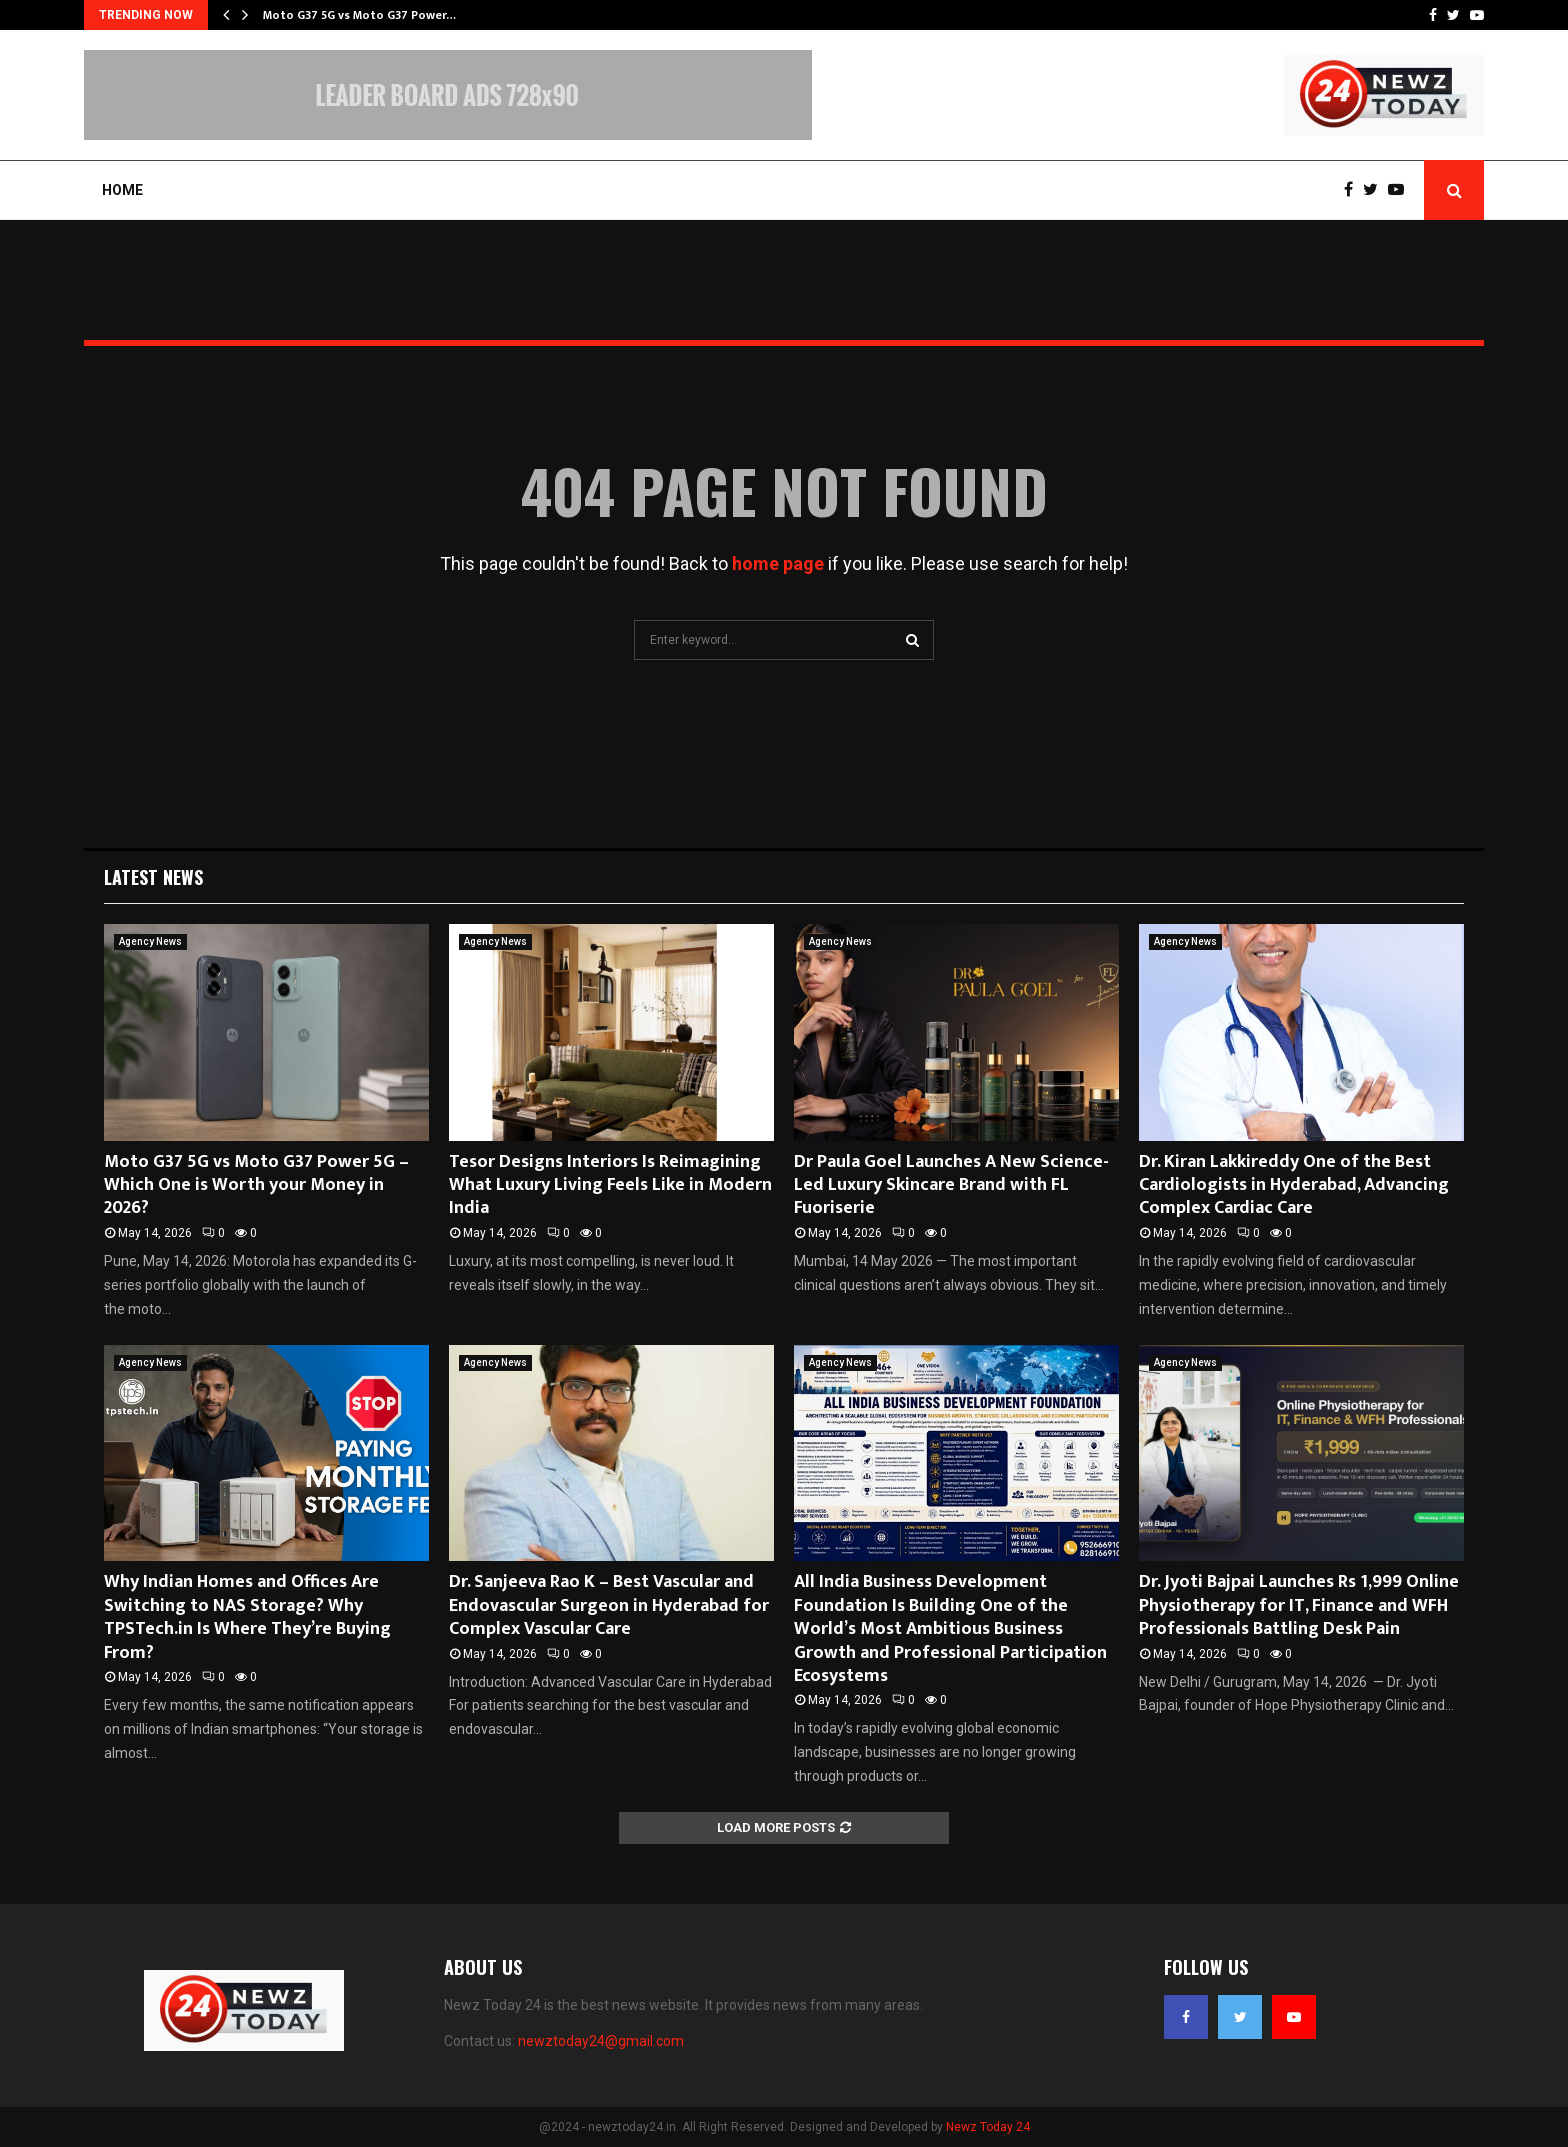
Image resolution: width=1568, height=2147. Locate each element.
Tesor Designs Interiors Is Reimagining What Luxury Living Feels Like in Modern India (610, 1185)
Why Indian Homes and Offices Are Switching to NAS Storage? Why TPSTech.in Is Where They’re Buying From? (247, 1617)
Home (122, 190)
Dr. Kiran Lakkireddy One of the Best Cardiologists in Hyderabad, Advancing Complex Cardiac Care (1294, 1185)
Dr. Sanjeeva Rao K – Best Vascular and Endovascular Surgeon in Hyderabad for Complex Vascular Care (609, 1605)
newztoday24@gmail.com (601, 2041)
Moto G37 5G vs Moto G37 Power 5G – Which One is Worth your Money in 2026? (256, 1185)
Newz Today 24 (988, 2127)
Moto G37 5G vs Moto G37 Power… (359, 15)
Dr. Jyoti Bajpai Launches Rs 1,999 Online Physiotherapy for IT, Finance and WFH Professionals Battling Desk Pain (1299, 1605)
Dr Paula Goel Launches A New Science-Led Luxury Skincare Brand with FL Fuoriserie (951, 1185)
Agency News (150, 941)
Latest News (153, 877)
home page (778, 563)
